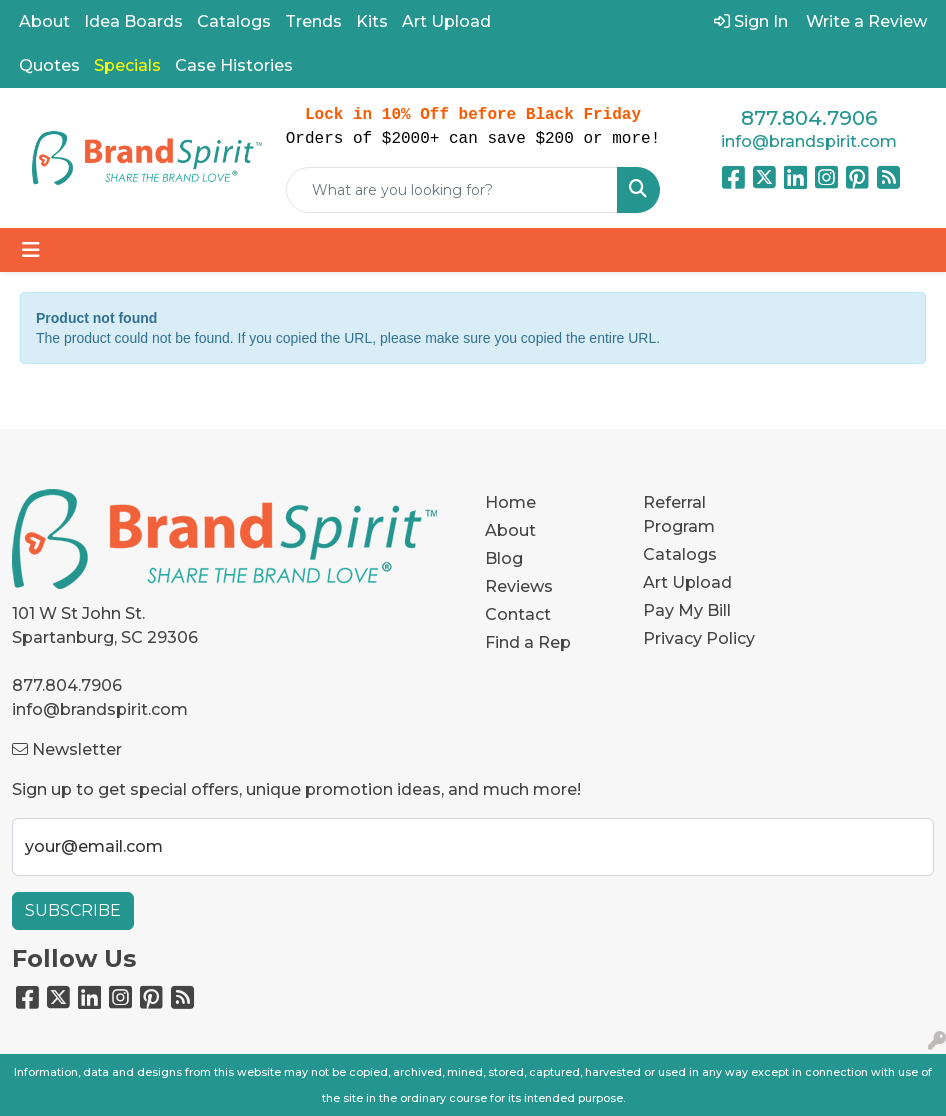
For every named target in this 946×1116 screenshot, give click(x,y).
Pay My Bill (687, 610)
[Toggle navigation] (31, 250)
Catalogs (234, 21)
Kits (372, 21)
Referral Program (679, 514)
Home (510, 502)
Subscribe (73, 910)
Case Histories (234, 65)
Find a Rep (528, 642)
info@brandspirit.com (809, 141)
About (44, 21)
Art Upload (446, 21)
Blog (504, 558)
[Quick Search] (452, 190)
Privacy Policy (699, 638)
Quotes (49, 65)
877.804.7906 (809, 118)
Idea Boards (133, 21)
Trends (313, 21)
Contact (518, 614)
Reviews (519, 586)
